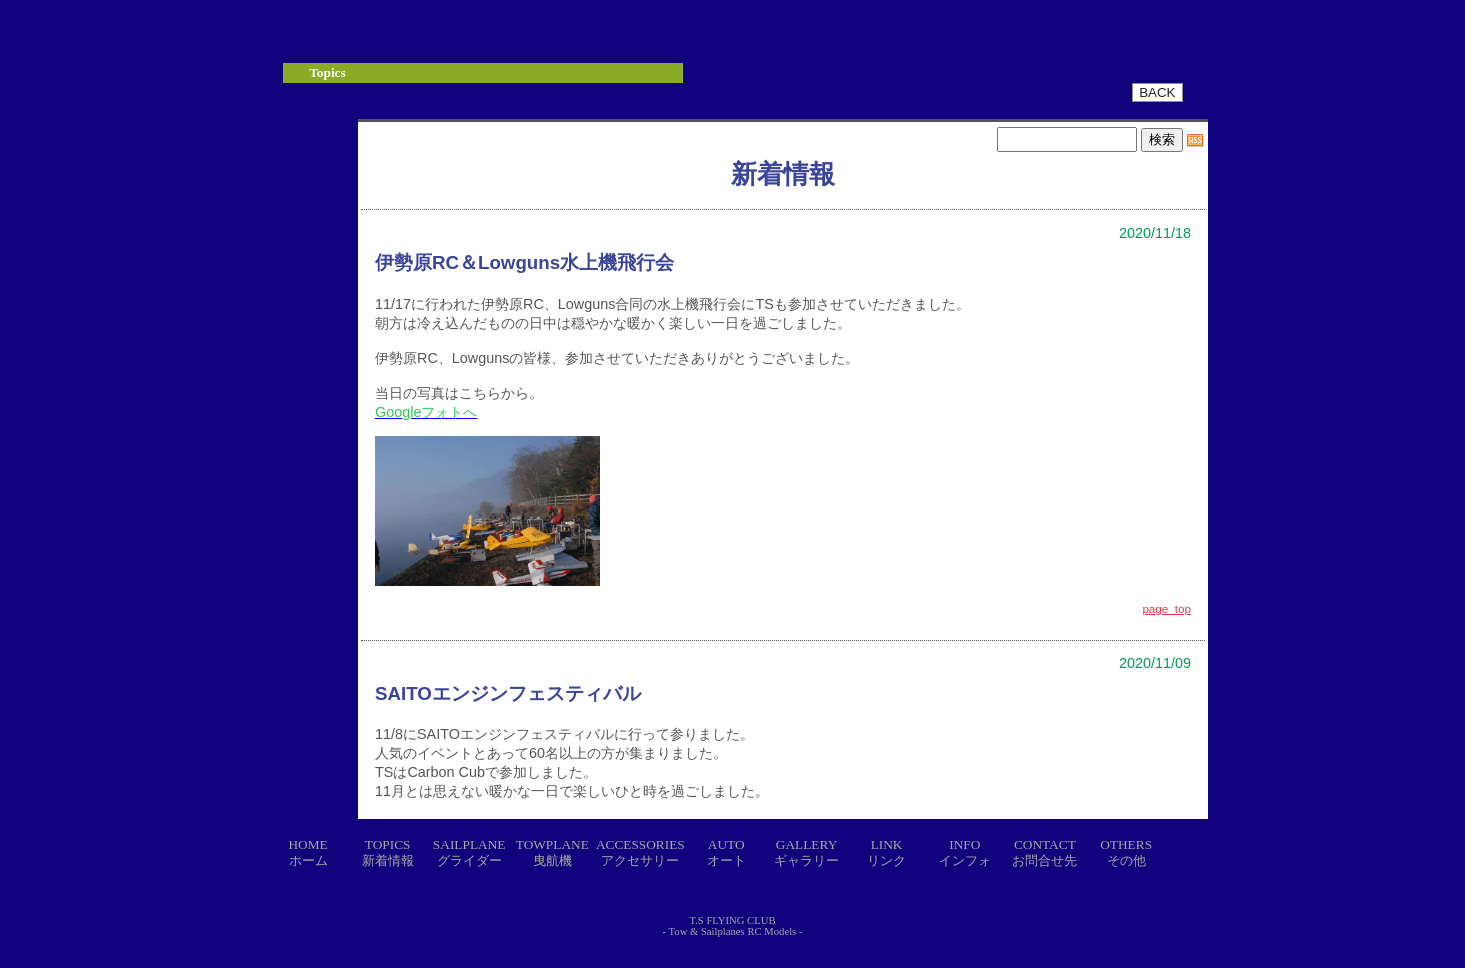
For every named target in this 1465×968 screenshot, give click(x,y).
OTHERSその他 (1126, 852)
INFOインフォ (965, 852)
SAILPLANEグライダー (469, 852)
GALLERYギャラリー (806, 852)
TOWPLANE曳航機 (552, 852)
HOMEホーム (307, 852)
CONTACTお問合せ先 (1044, 852)
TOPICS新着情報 (388, 852)
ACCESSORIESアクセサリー (640, 852)
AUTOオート (726, 852)
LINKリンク (886, 852)
